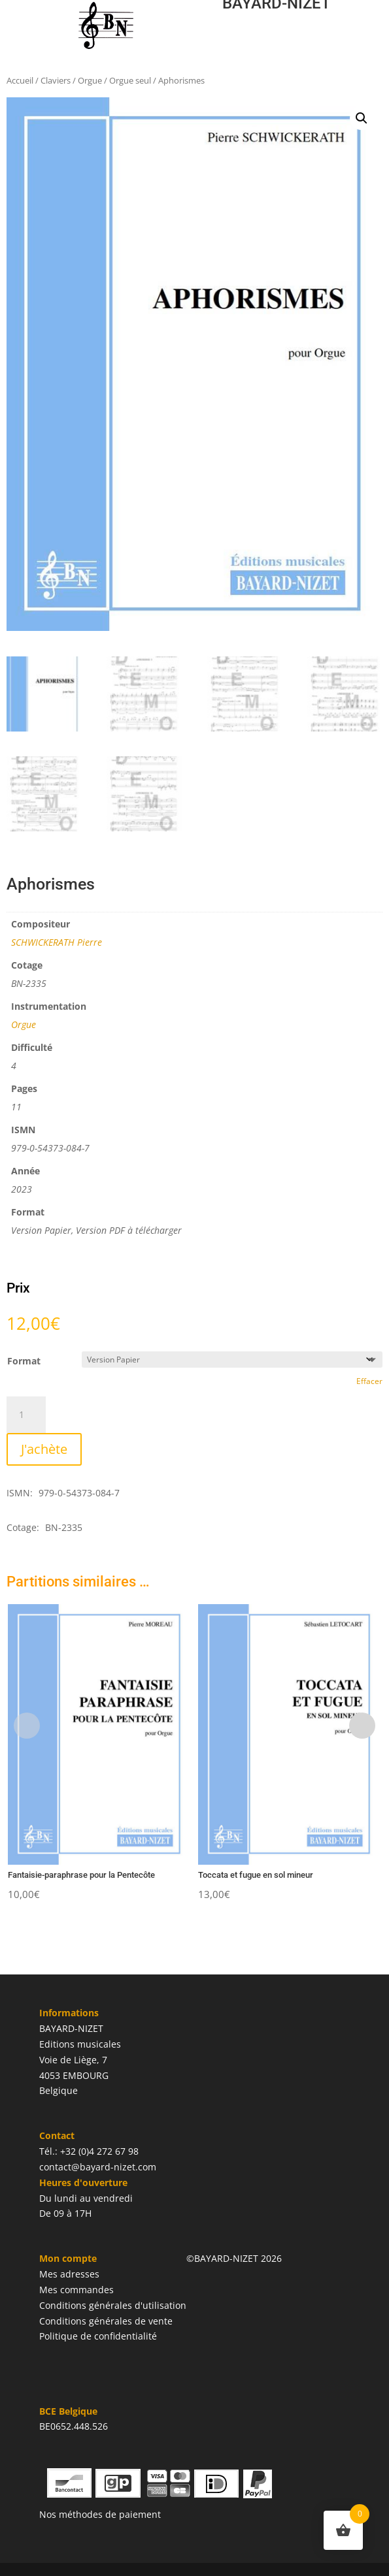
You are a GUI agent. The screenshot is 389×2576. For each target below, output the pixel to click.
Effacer (369, 1381)
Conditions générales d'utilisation (112, 2305)
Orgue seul (130, 80)
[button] (361, 118)
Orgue (90, 80)
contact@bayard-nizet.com (97, 2167)
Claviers (56, 80)
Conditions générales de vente (106, 2321)
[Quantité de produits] (26, 1414)
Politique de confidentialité (98, 2336)
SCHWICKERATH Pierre (56, 942)
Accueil (20, 80)
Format (24, 1361)
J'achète (44, 1449)
